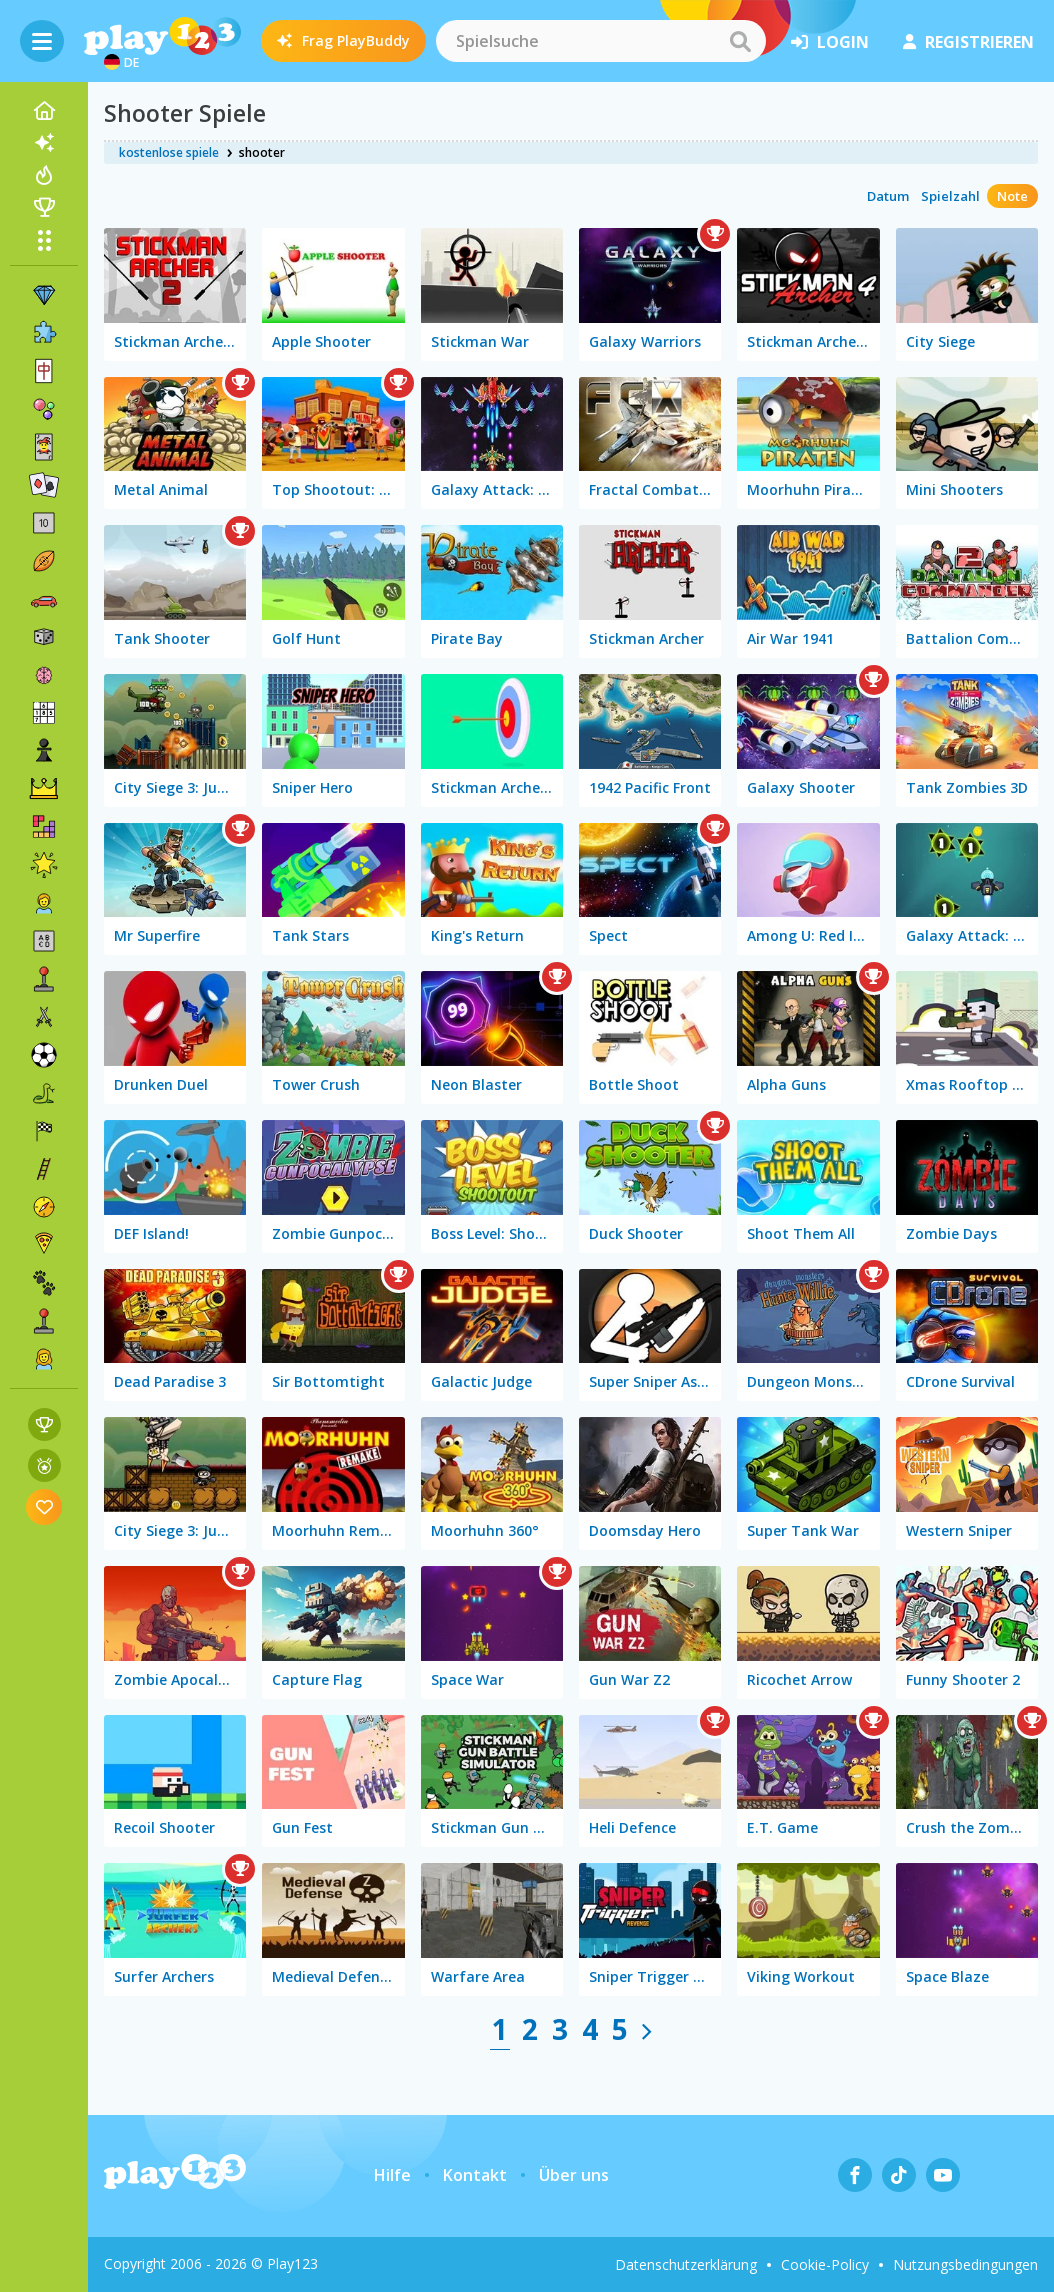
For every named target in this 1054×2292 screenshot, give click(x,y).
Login (830, 42)
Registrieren (968, 42)
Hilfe (392, 2175)
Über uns (574, 2175)
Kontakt (475, 2175)
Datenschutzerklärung (686, 2264)
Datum (888, 196)
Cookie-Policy (825, 2264)
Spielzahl (950, 196)
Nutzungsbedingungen (965, 2264)
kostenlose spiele (169, 152)
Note (1012, 196)
